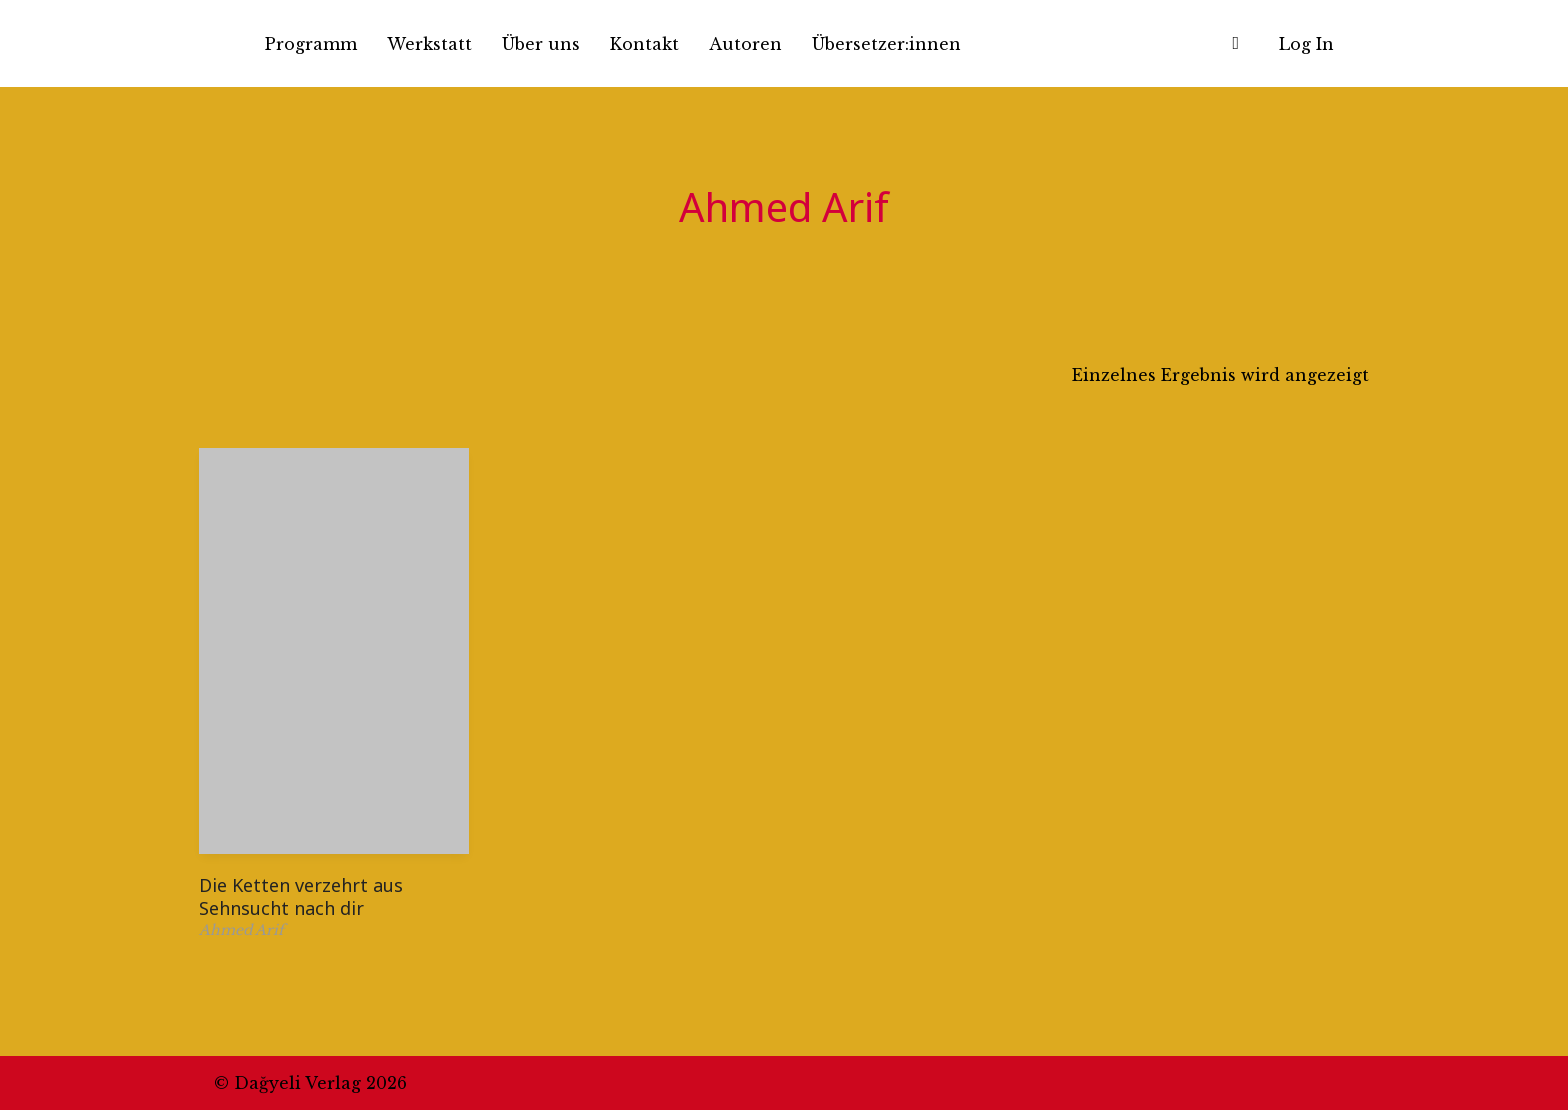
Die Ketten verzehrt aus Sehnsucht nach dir (301, 896)
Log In (1306, 44)
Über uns (541, 44)
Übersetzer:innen (886, 44)
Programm (311, 44)
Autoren (745, 44)
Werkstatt (429, 44)
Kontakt (644, 44)
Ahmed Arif (241, 930)
